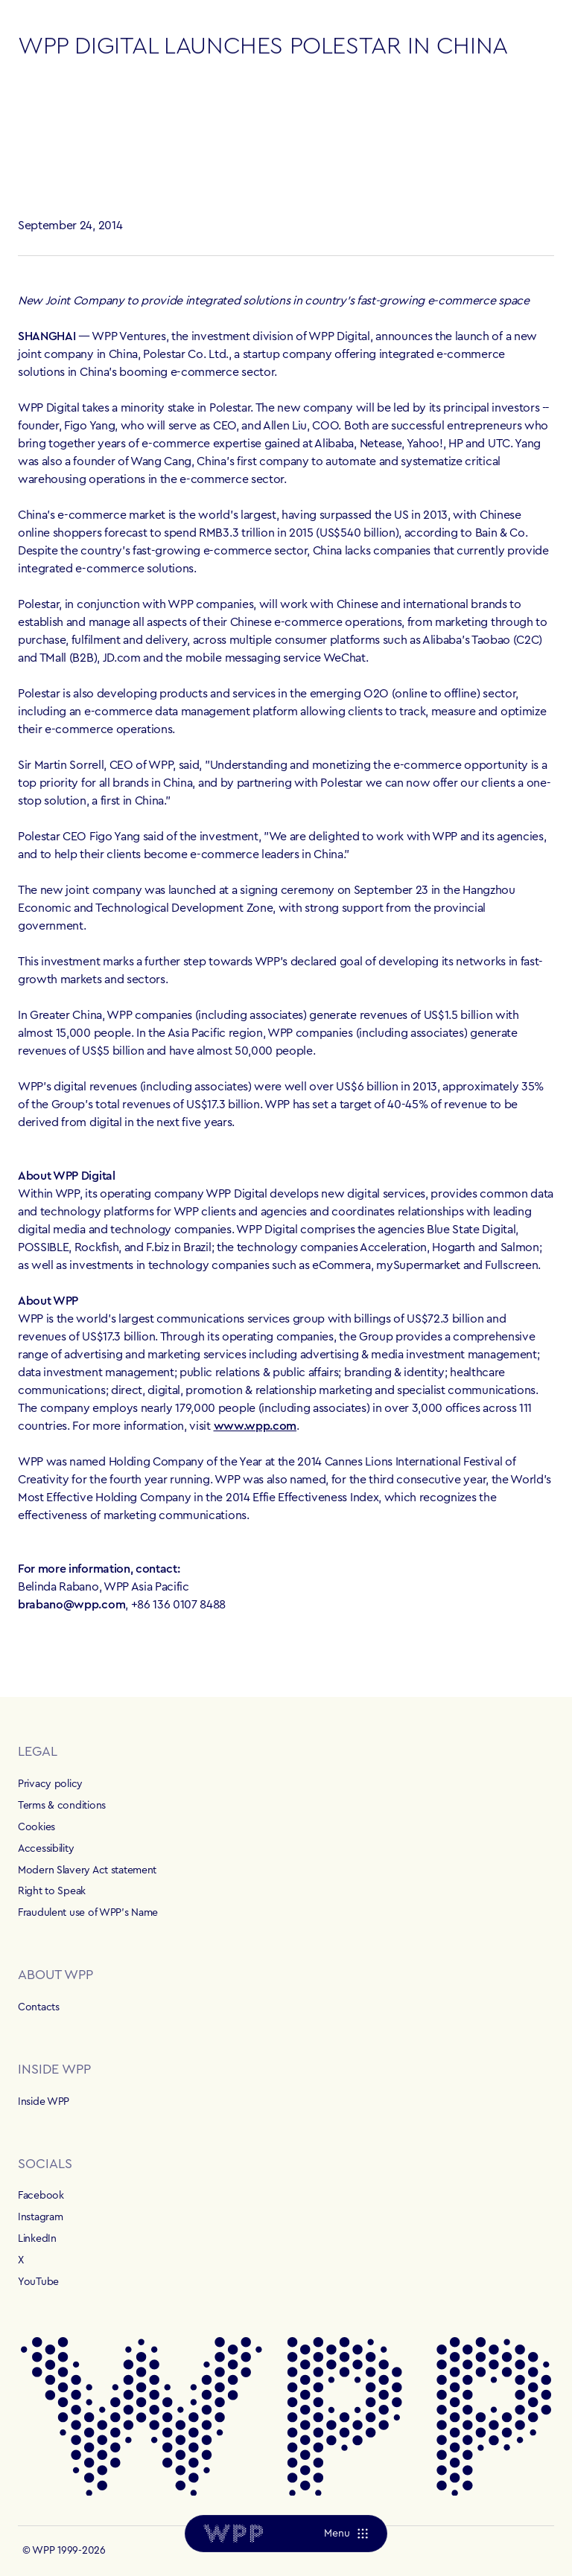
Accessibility (46, 1849)
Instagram (40, 2217)
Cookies (36, 1827)
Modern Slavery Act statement (87, 1870)
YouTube (38, 2282)
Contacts (39, 2007)
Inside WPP (43, 2102)
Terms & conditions (62, 1805)
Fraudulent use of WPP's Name (88, 1913)
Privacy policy (50, 1784)
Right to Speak (52, 1891)
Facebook (41, 2195)
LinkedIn (37, 2239)
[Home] (233, 2534)
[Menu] (346, 2533)
